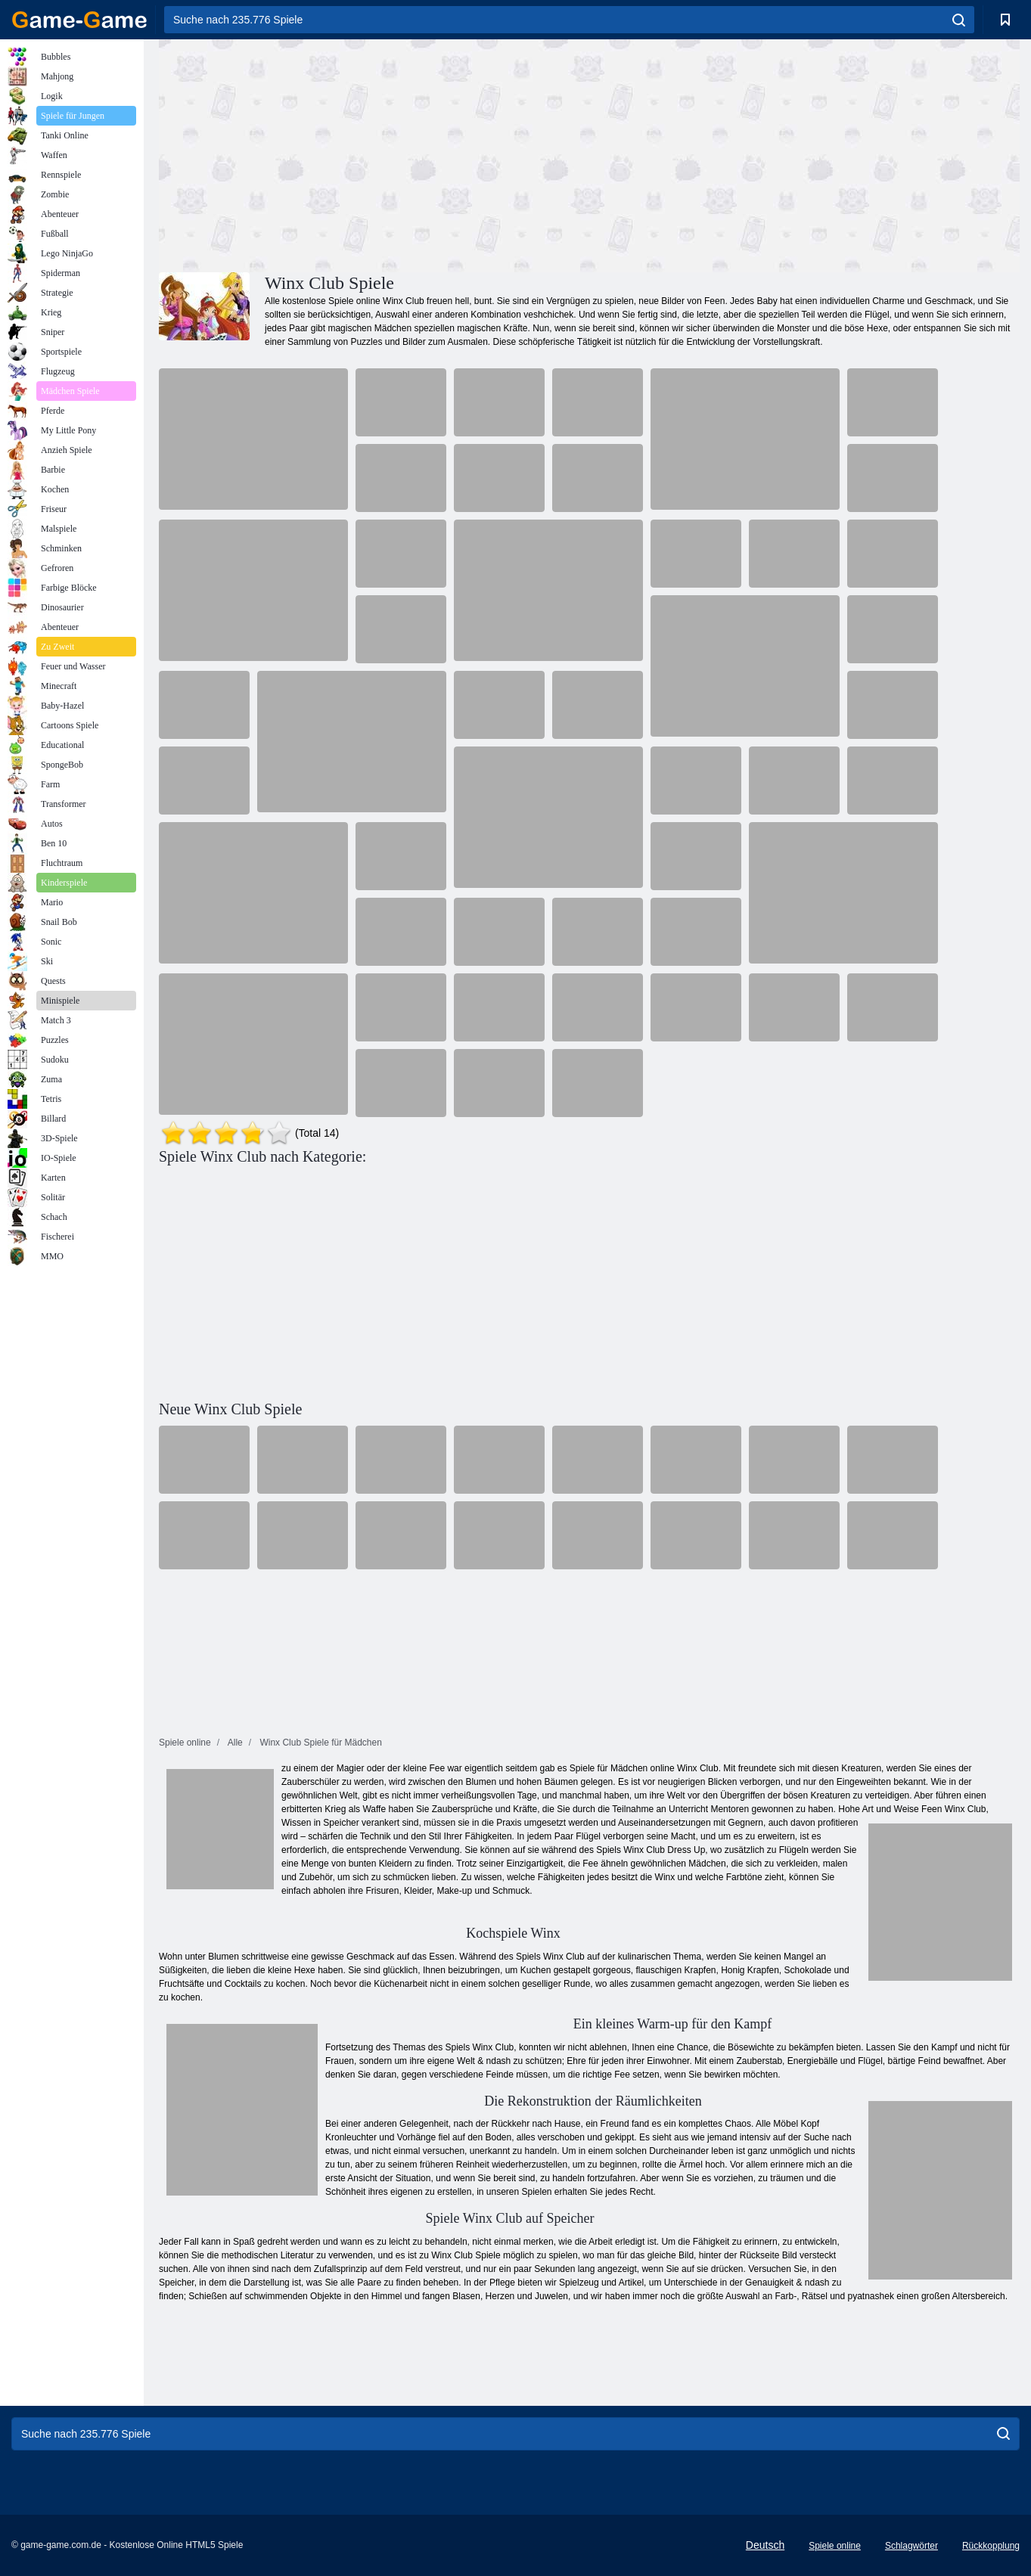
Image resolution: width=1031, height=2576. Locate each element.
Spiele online (835, 2545)
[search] (958, 19)
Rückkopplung (991, 2545)
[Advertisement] (374, 153)
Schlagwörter (911, 2545)
